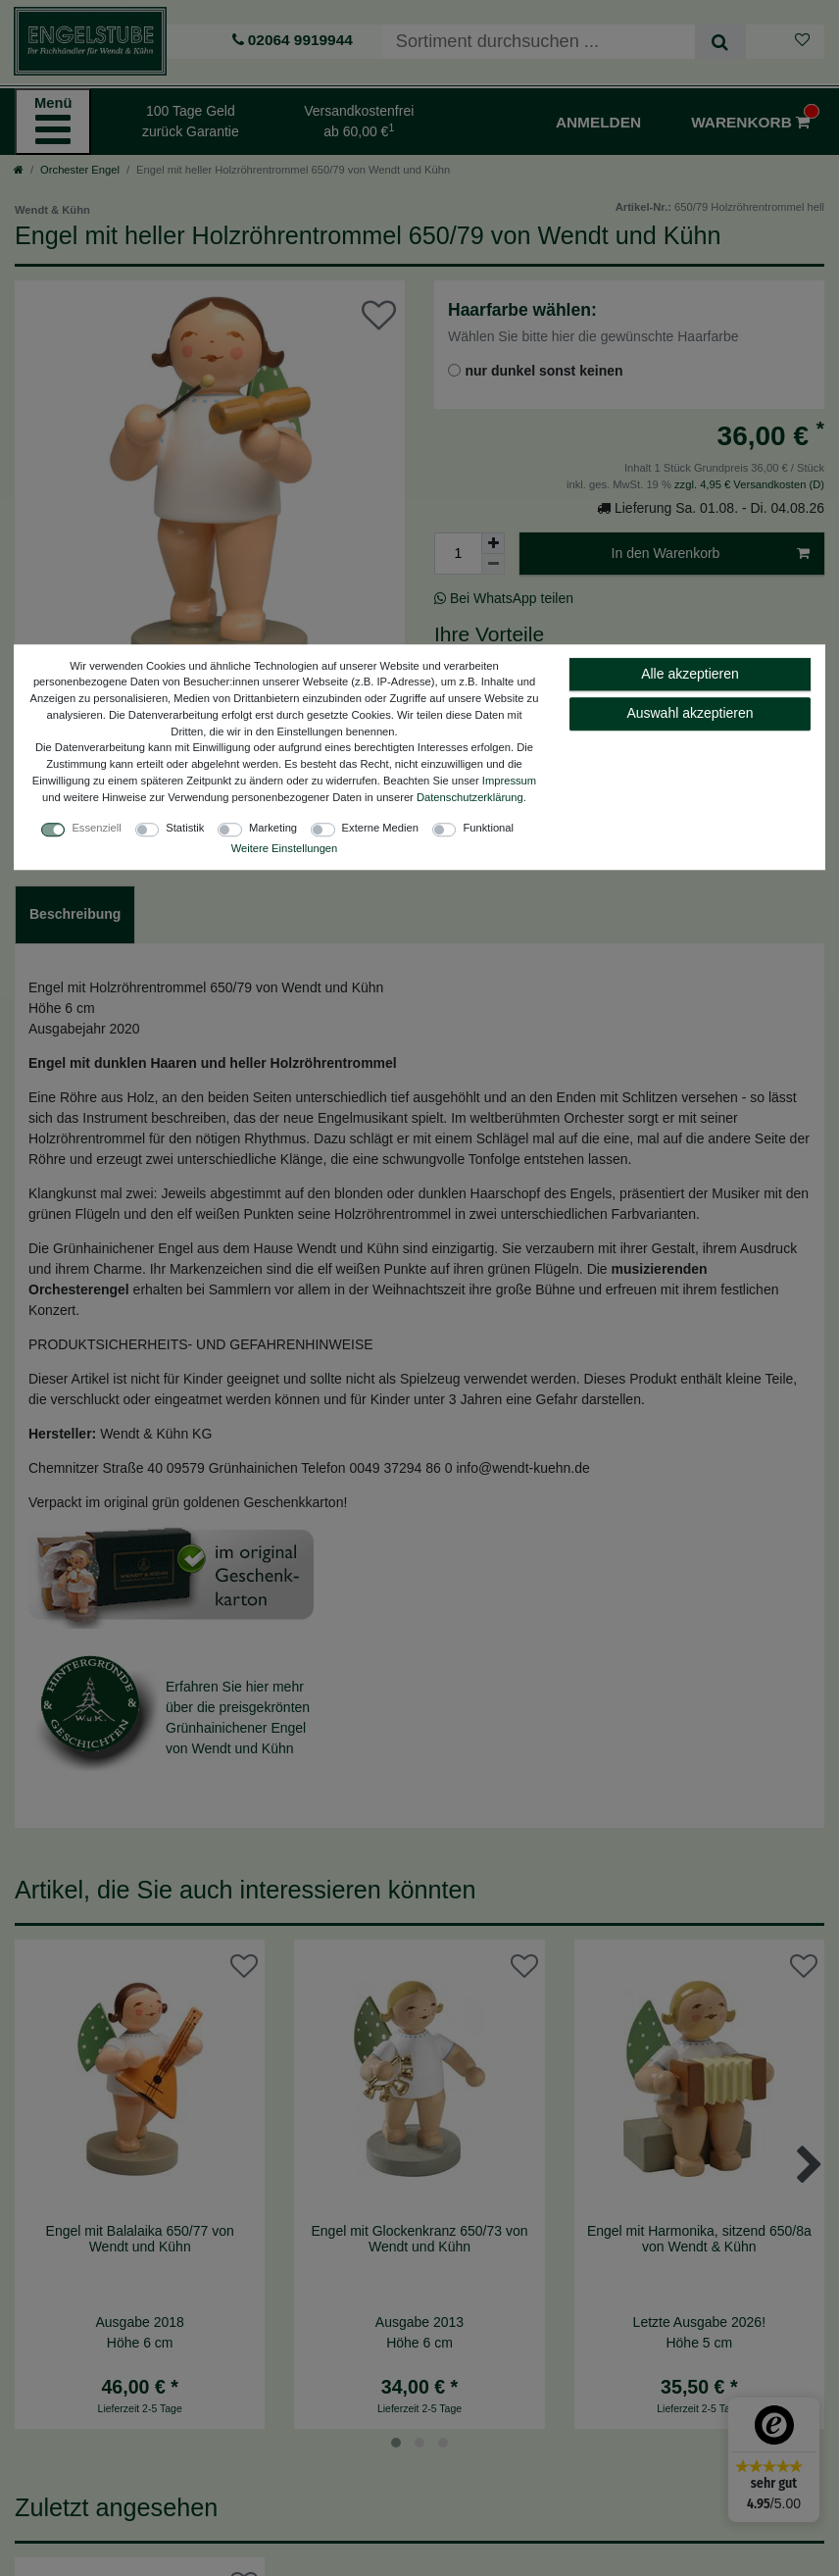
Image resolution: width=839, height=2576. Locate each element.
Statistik (185, 827)
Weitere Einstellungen (284, 848)
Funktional (488, 827)
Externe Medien (380, 827)
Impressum (509, 780)
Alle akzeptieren (690, 674)
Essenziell (96, 827)
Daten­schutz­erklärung (470, 797)
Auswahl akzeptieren (689, 713)
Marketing (273, 827)
